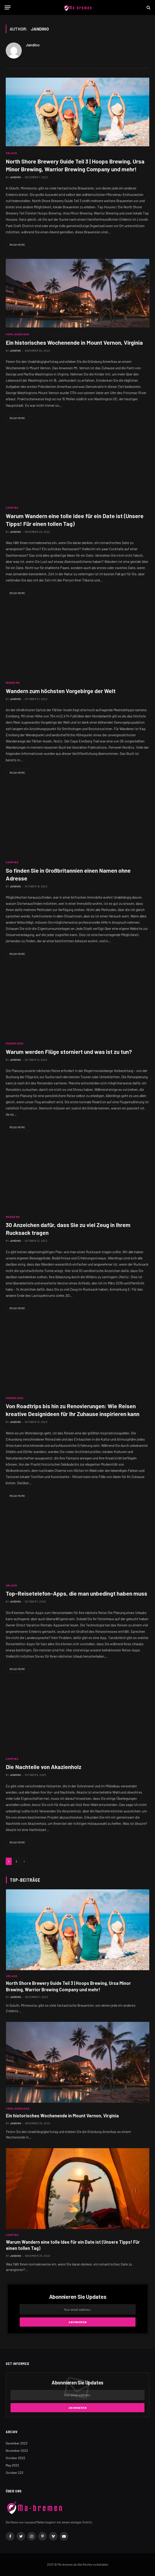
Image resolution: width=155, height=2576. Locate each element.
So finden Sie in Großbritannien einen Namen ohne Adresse (68, 874)
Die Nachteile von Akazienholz (43, 1766)
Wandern (13, 682)
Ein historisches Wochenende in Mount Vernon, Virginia (74, 342)
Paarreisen (14, 1043)
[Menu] (8, 7)
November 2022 (17, 2450)
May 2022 (12, 2465)
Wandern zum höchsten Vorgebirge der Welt (61, 690)
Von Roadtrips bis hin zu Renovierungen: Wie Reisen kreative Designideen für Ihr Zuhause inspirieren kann (72, 1409)
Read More (17, 244)
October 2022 (15, 2458)
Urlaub (11, 153)
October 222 (14, 2472)
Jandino (33, 44)
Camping (12, 507)
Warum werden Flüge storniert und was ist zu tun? (69, 1051)
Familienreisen (17, 334)
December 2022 (17, 2443)
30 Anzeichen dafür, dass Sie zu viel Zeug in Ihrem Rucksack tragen (68, 1228)
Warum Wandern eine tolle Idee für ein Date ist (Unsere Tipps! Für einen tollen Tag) (75, 519)
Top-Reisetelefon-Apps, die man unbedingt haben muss (76, 1593)
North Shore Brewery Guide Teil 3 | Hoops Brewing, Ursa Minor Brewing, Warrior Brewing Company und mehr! (75, 165)
